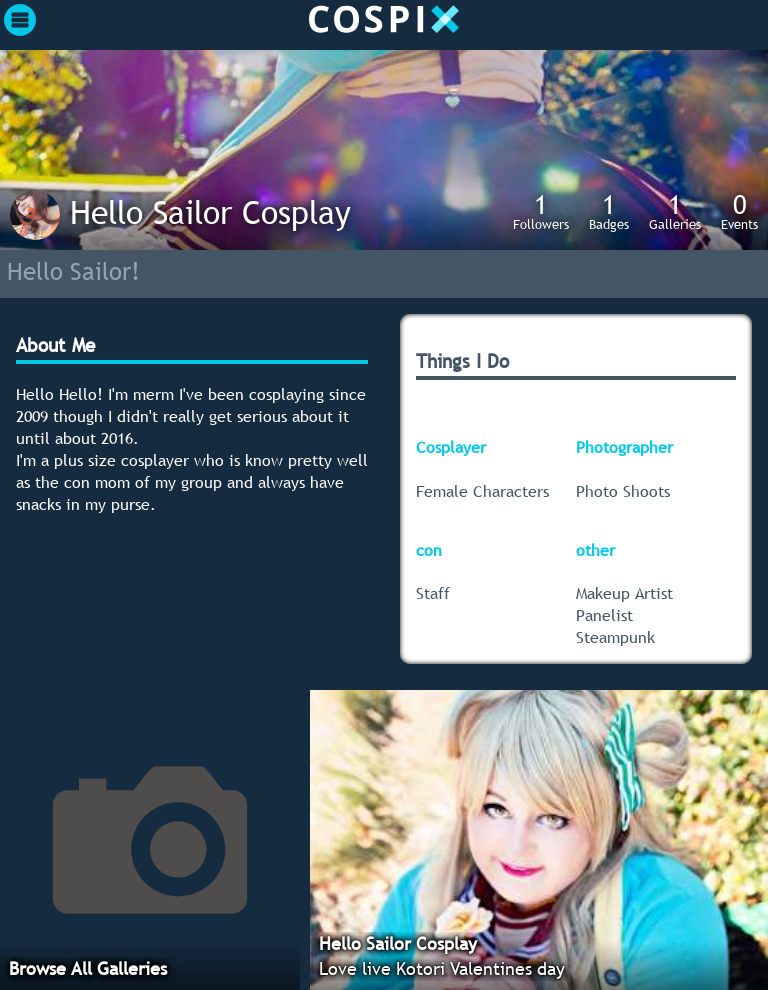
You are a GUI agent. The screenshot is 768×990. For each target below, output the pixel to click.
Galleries (675, 211)
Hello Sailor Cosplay (210, 212)
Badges (609, 211)
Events (739, 211)
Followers (541, 211)
